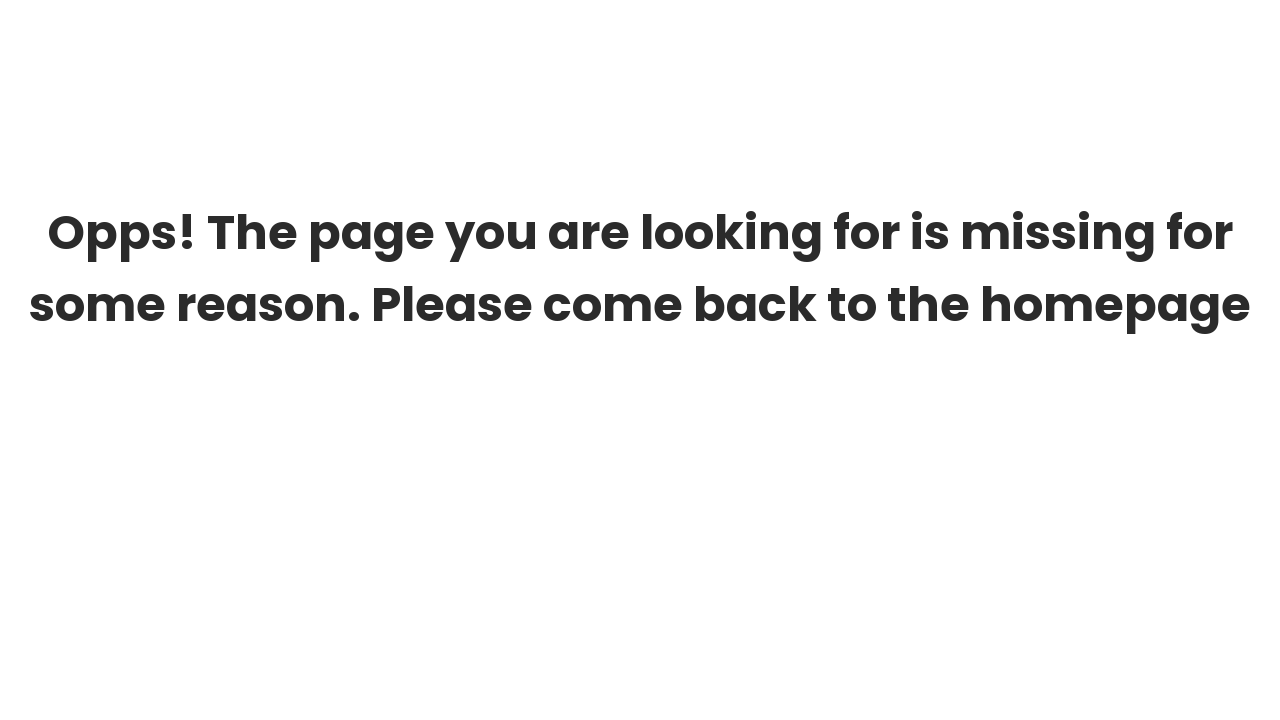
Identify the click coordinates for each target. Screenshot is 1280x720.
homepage (1115, 304)
